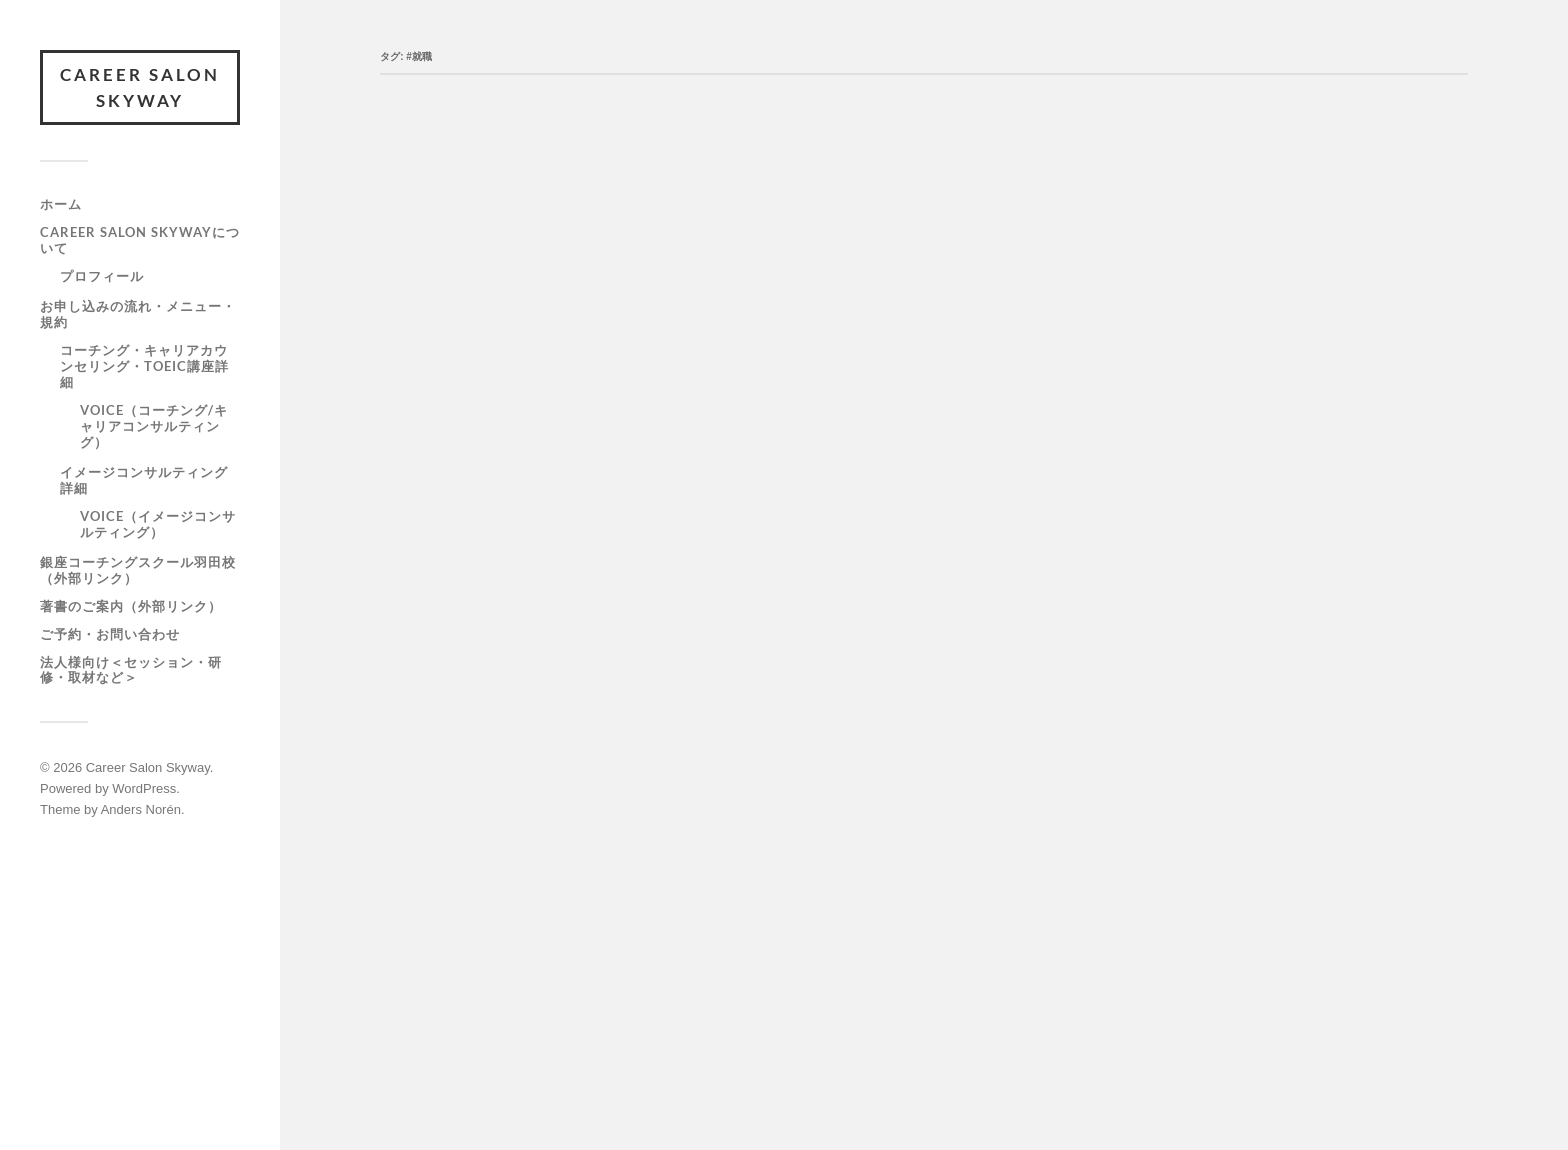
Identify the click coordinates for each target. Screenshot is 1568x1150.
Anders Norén (141, 809)
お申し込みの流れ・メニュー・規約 (138, 314)
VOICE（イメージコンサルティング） (158, 524)
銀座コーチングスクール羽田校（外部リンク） (138, 570)
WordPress (144, 788)
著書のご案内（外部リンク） (131, 606)
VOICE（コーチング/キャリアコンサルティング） (154, 426)
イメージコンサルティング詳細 (144, 480)
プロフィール (102, 276)
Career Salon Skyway (140, 87)
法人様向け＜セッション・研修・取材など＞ (131, 670)
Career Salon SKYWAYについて (140, 240)
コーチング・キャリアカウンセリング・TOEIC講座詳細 (144, 366)
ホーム (61, 204)
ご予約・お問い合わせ (110, 634)
